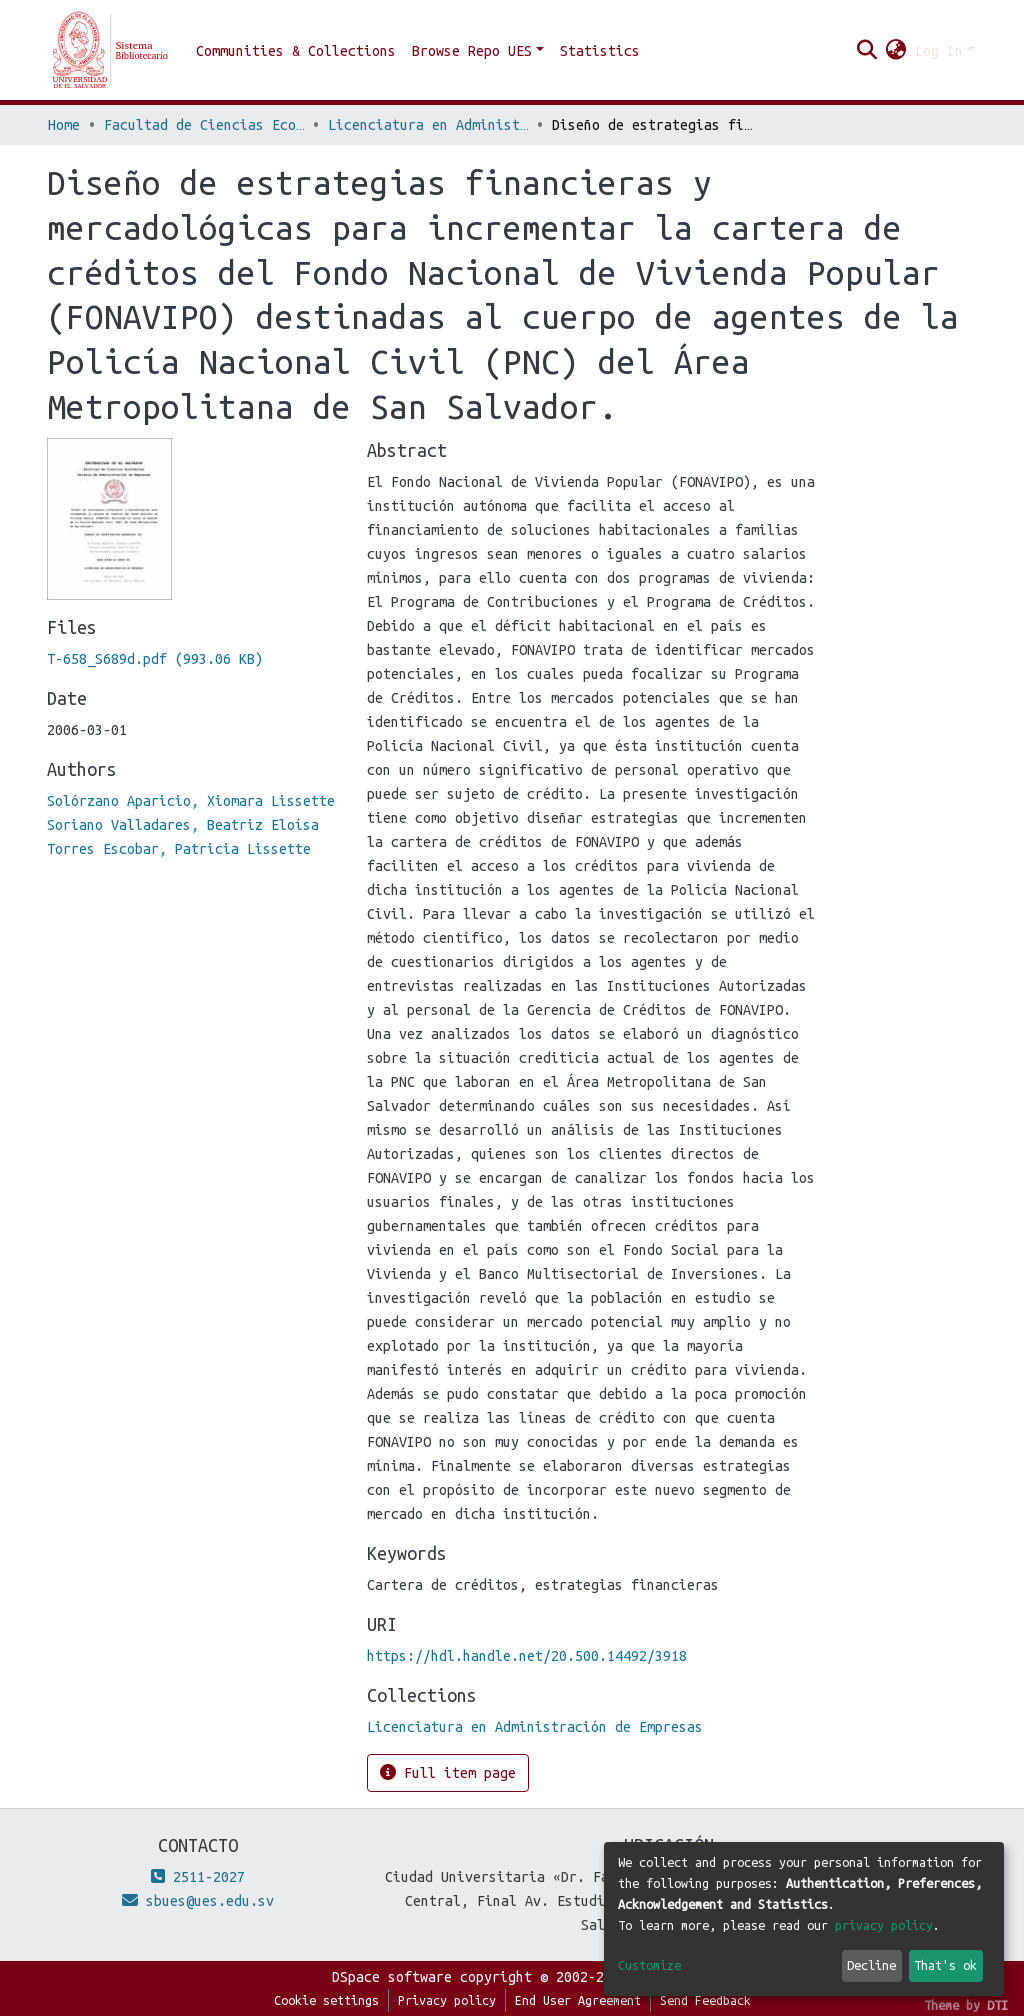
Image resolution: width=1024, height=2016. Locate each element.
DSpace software (392, 1977)
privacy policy (884, 1925)
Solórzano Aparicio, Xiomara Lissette (191, 801)
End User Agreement (578, 2000)
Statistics (600, 51)
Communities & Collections (296, 51)
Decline (871, 1965)
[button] (896, 51)
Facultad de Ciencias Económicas (204, 125)
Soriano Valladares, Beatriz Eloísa (183, 825)
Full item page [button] (448, 1772)
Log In (939, 51)
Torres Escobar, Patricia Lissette (179, 849)
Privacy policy (447, 2000)
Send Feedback (705, 2000)
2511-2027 (198, 1877)
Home (64, 125)
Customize (649, 1965)
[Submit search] (867, 51)
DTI (997, 2005)
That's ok (945, 1965)
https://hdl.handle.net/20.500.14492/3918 (527, 1656)
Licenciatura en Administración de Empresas (428, 125)
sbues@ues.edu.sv (198, 1901)
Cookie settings (326, 2000)
